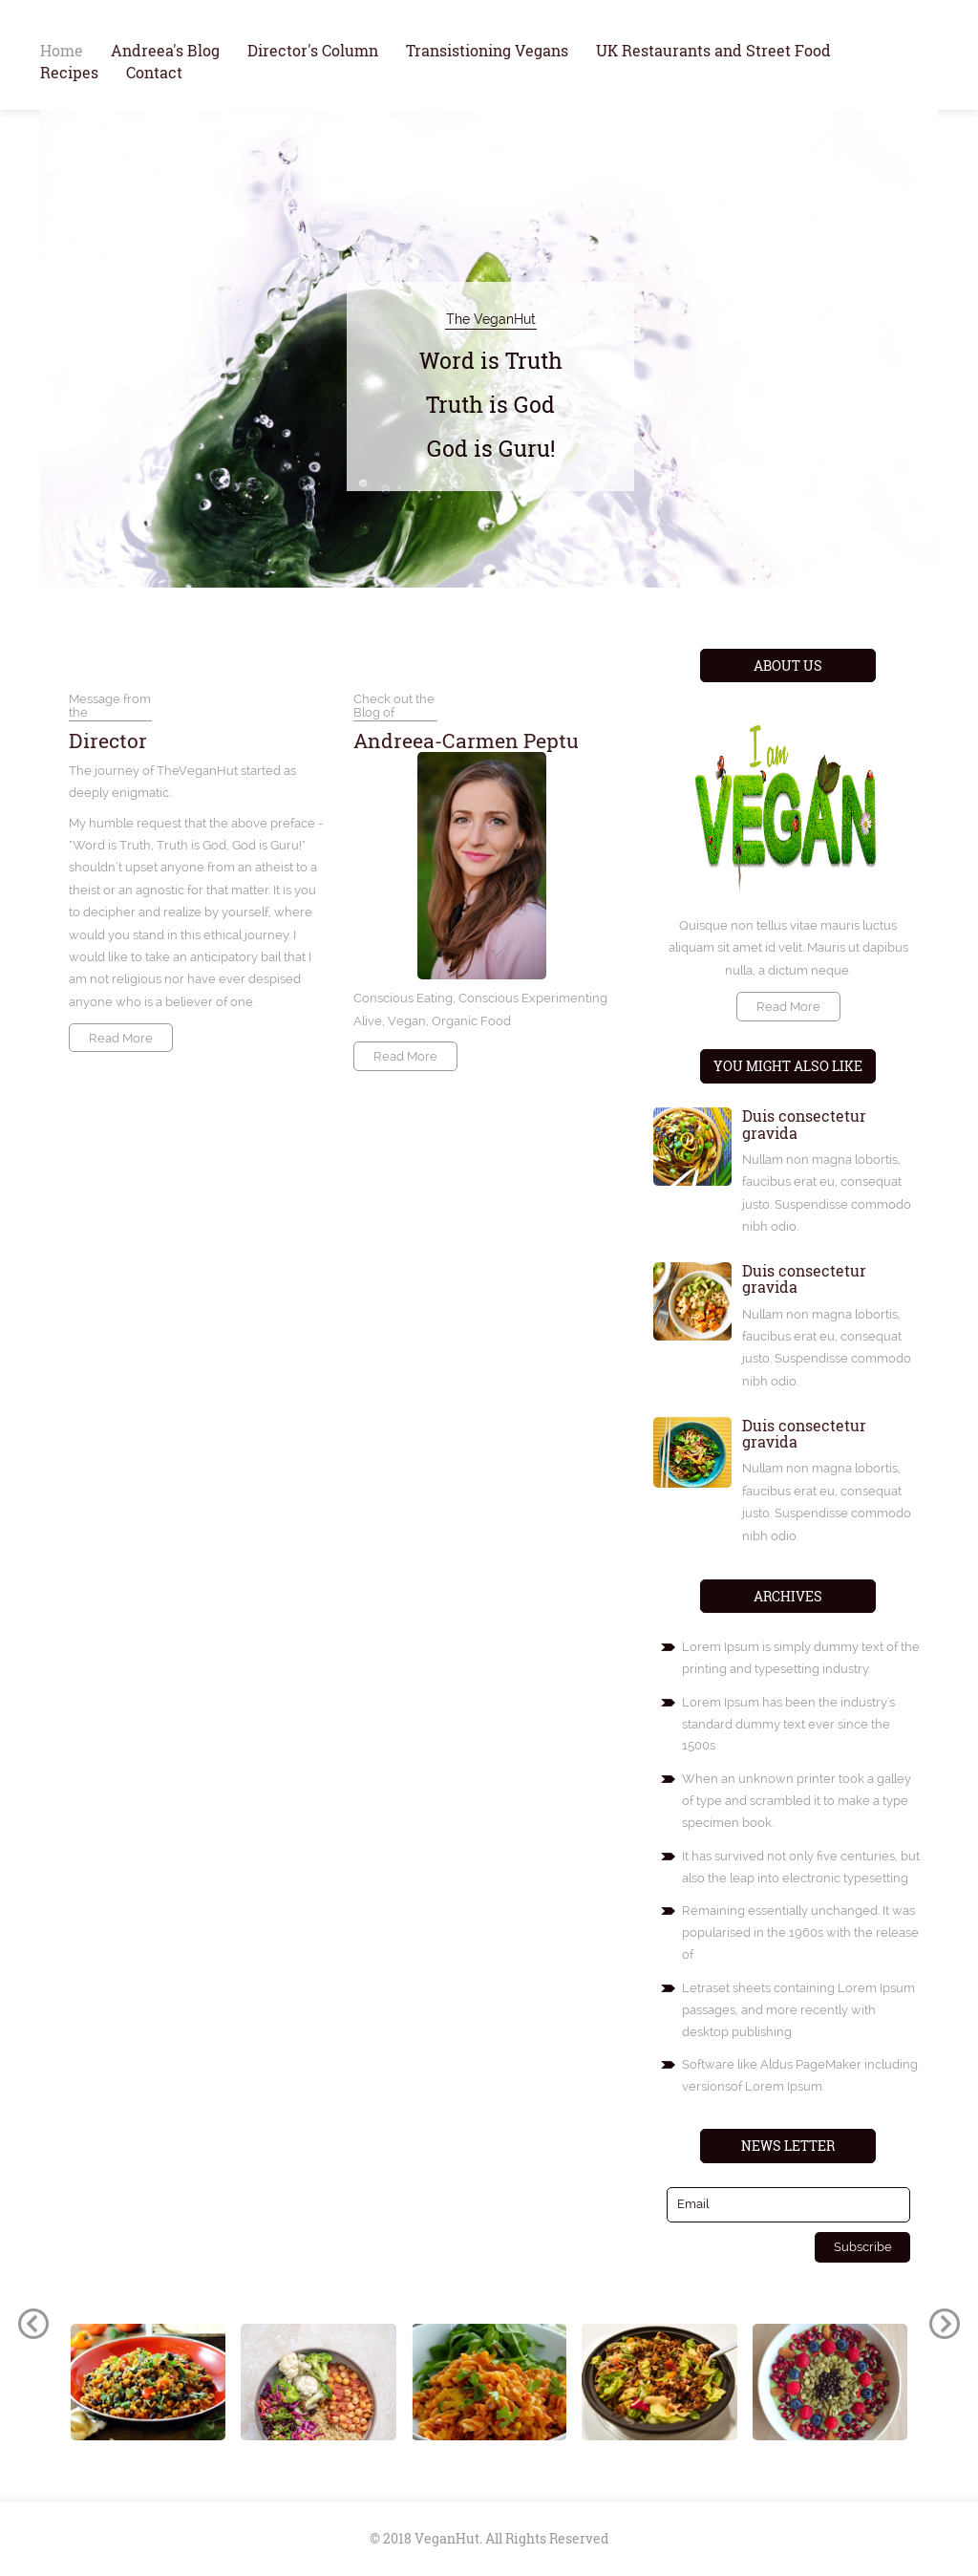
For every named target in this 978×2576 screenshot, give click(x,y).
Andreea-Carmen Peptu (466, 740)
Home (61, 50)
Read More (121, 1038)
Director (108, 740)
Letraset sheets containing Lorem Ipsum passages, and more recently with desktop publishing (798, 2010)
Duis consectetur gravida (804, 1124)
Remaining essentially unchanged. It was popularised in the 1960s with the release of (800, 1932)
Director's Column (312, 50)
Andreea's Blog (165, 50)
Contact (154, 72)
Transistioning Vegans (487, 50)
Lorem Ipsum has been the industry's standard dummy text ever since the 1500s (788, 1724)
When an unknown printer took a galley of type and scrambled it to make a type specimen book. (796, 1800)
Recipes (69, 72)
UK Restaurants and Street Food (713, 50)
